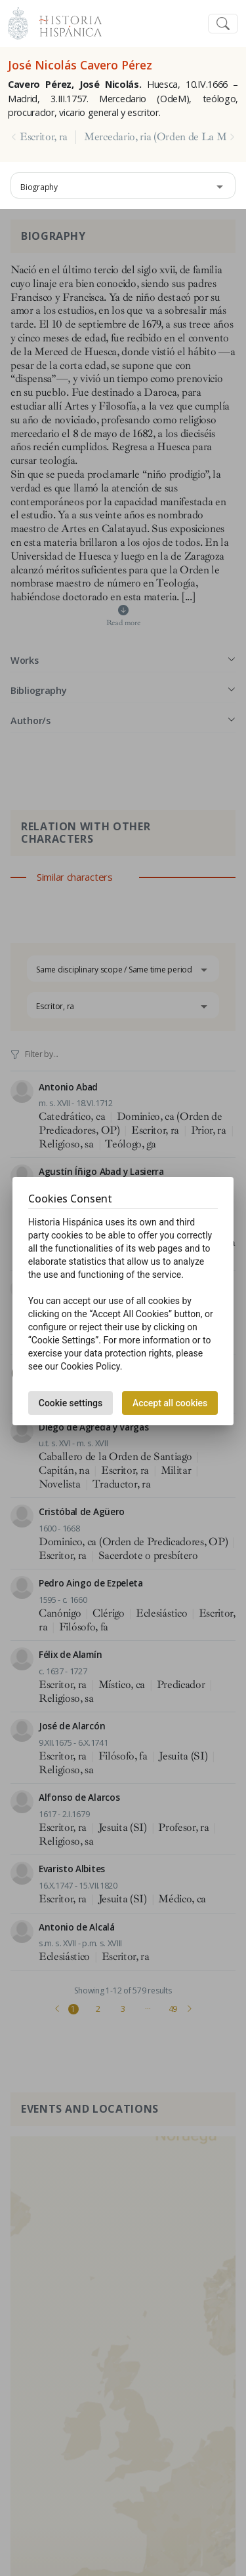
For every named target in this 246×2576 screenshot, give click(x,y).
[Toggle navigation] (223, 24)
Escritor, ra (44, 137)
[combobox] (123, 185)
